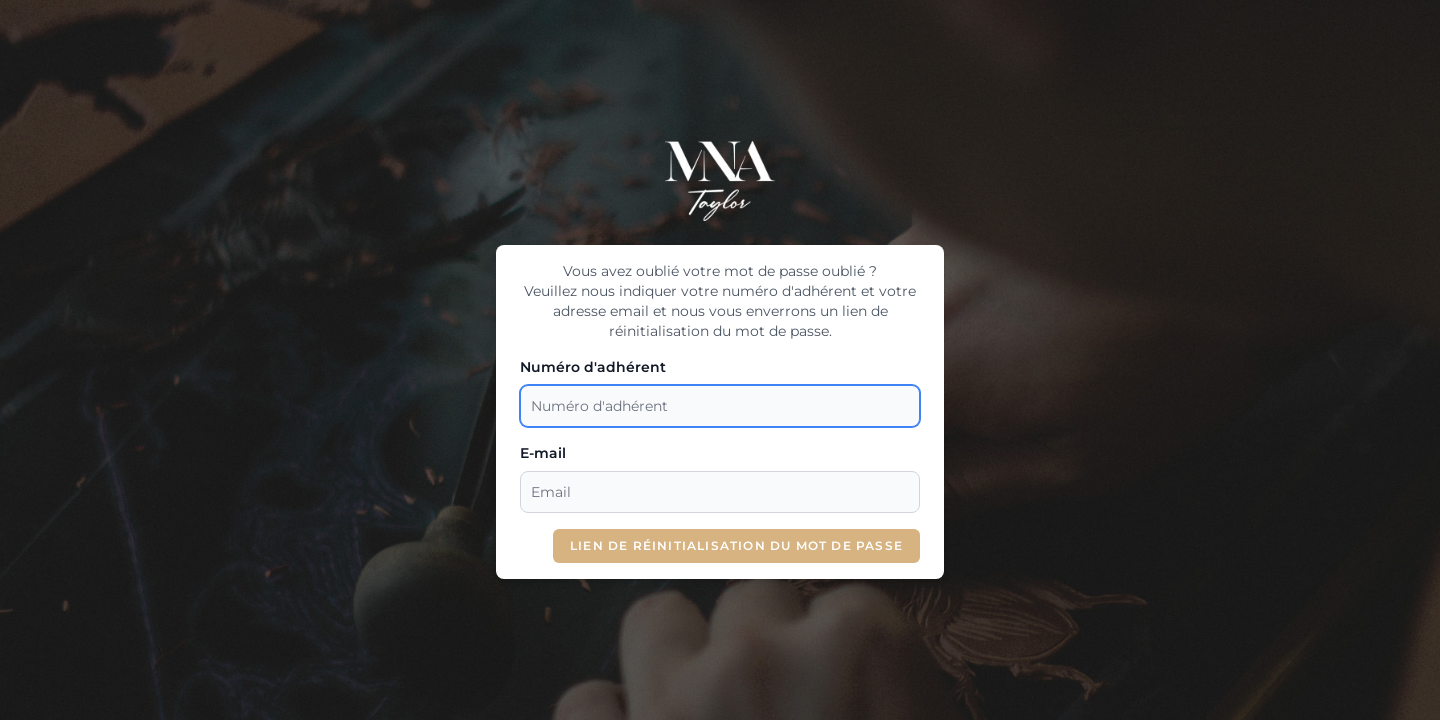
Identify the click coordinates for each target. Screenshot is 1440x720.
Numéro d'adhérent (593, 367)
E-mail (543, 453)
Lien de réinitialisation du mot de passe (736, 545)
